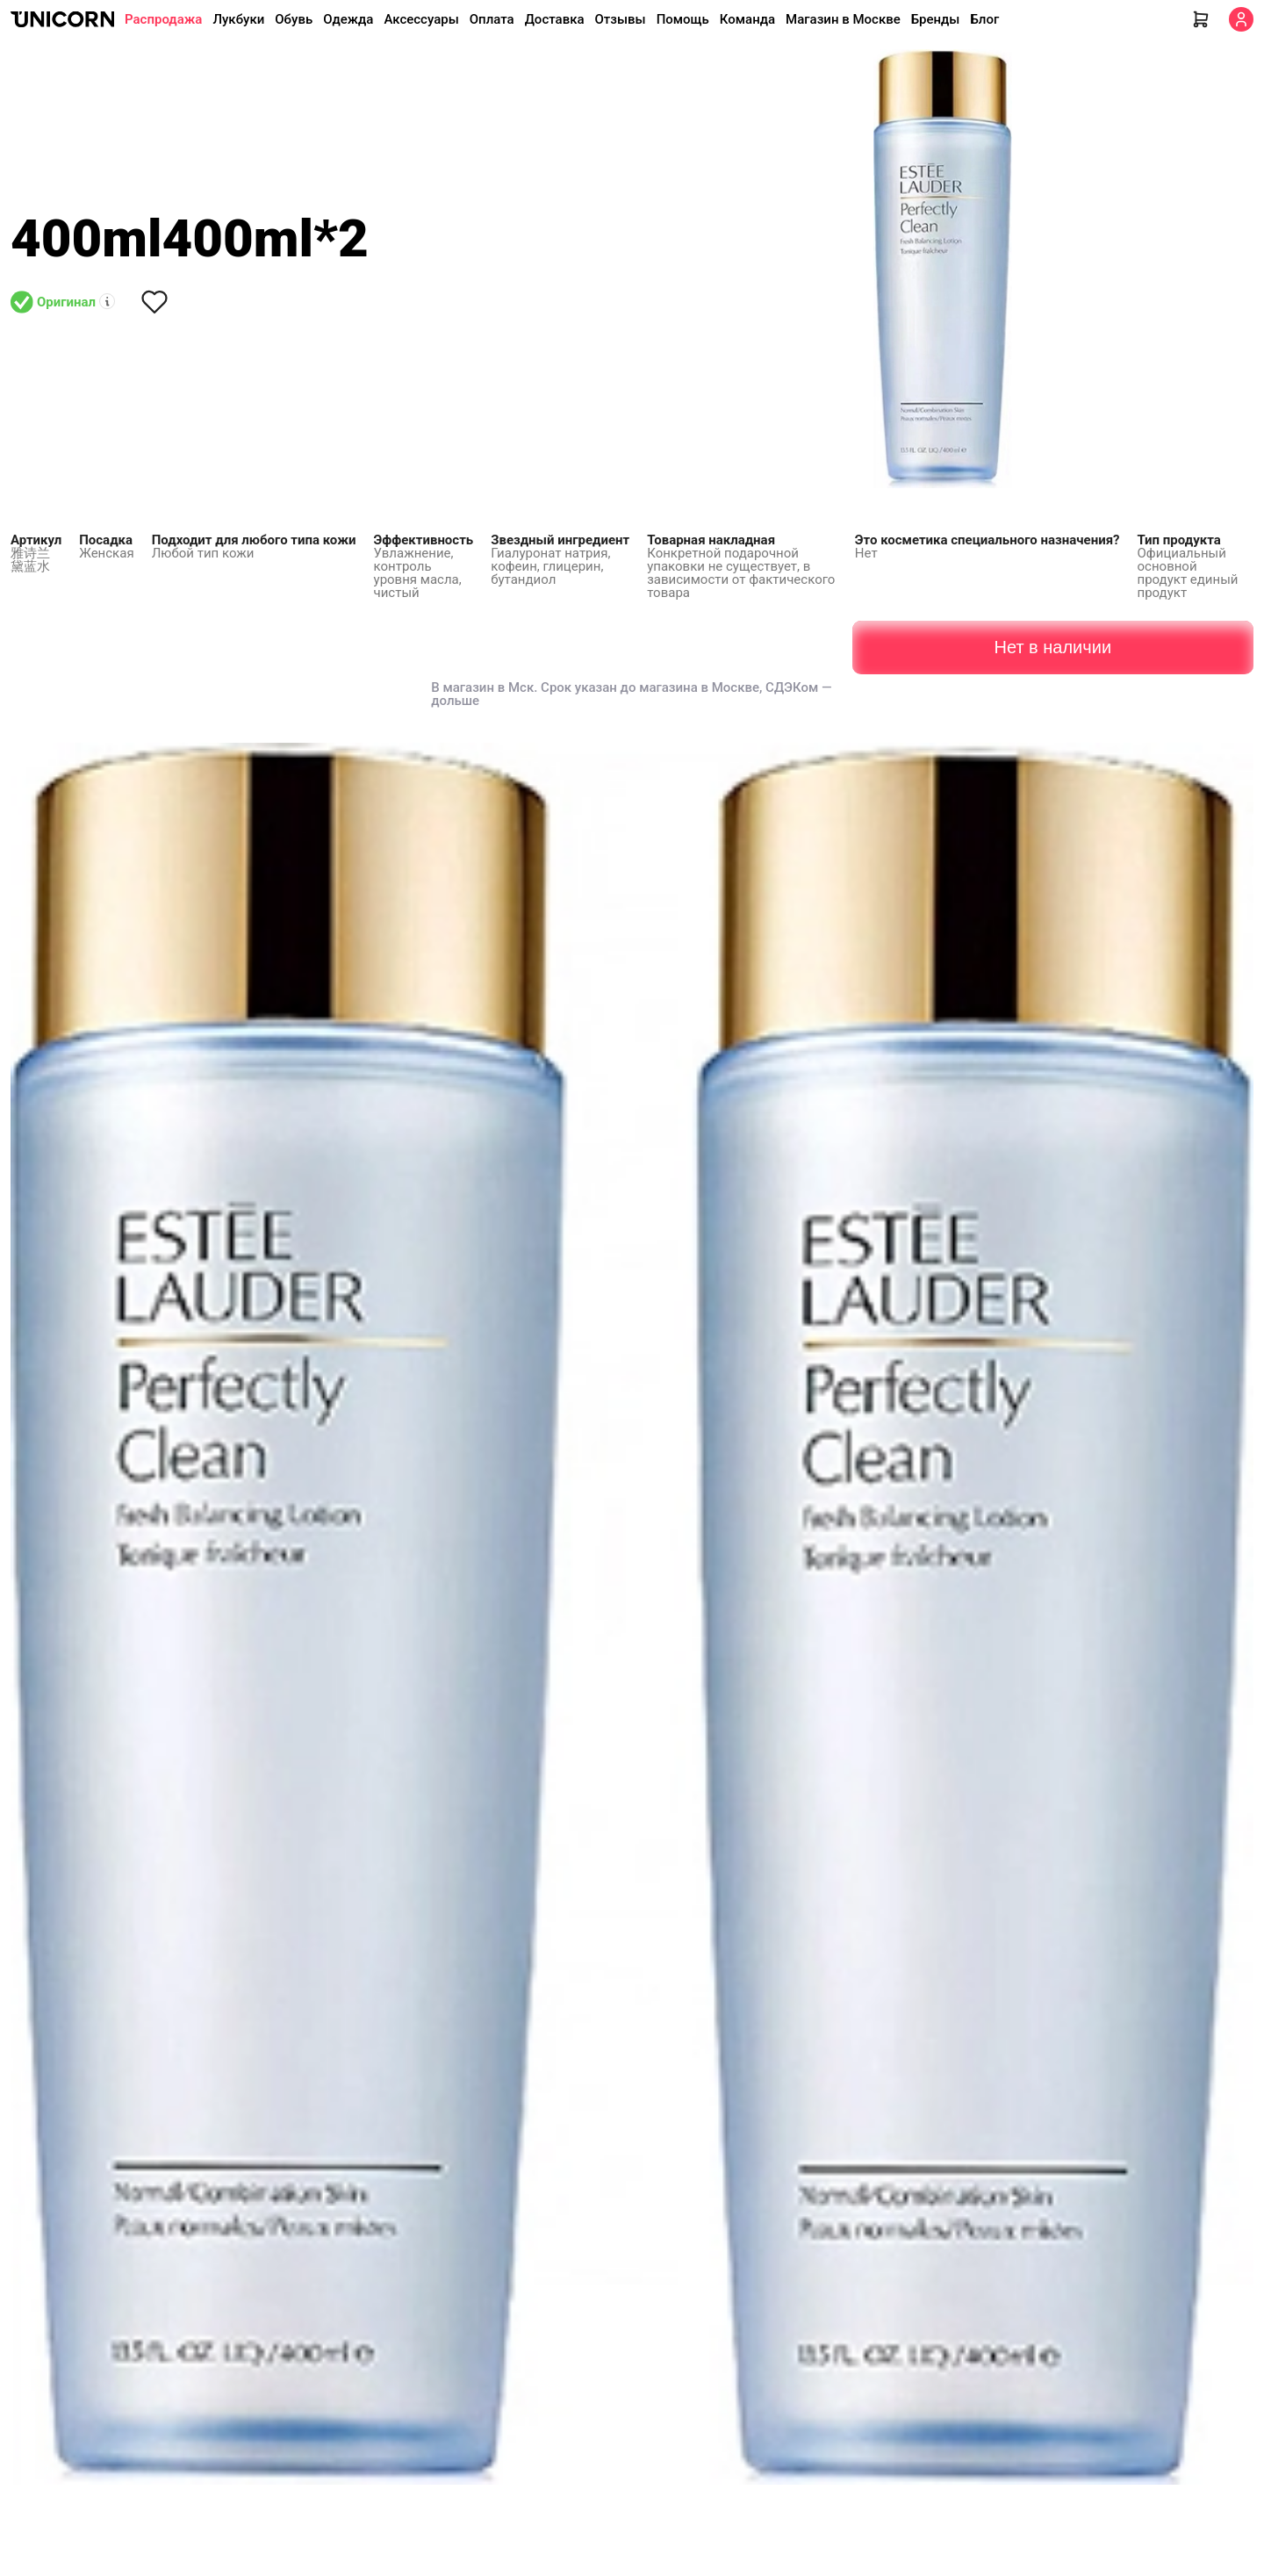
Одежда (348, 19)
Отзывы (620, 19)
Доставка (555, 19)
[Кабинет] (1241, 19)
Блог (984, 19)
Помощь (683, 19)
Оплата (492, 19)
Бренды (935, 19)
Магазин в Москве (843, 19)
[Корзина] (1200, 19)
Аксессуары (421, 19)
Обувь (293, 19)
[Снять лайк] (154, 302)
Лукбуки (238, 19)
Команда (747, 19)
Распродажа (163, 19)
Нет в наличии (1052, 647)
